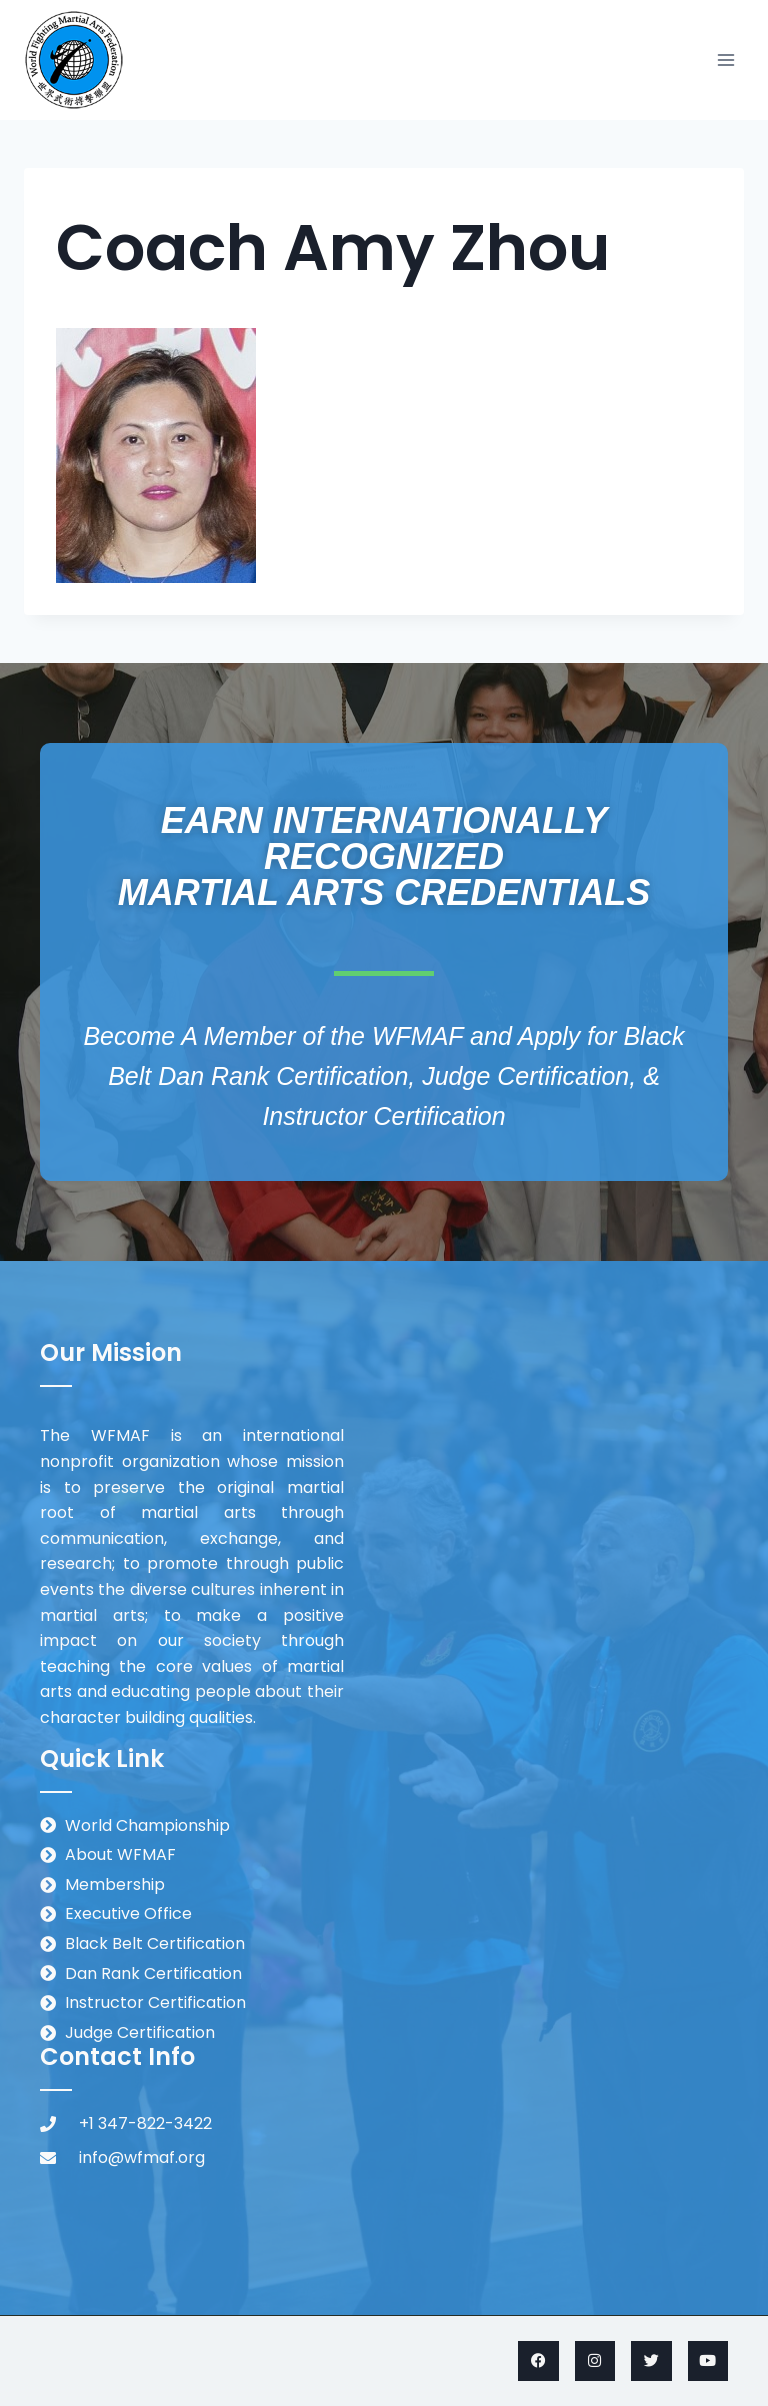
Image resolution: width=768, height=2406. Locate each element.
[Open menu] (725, 59)
